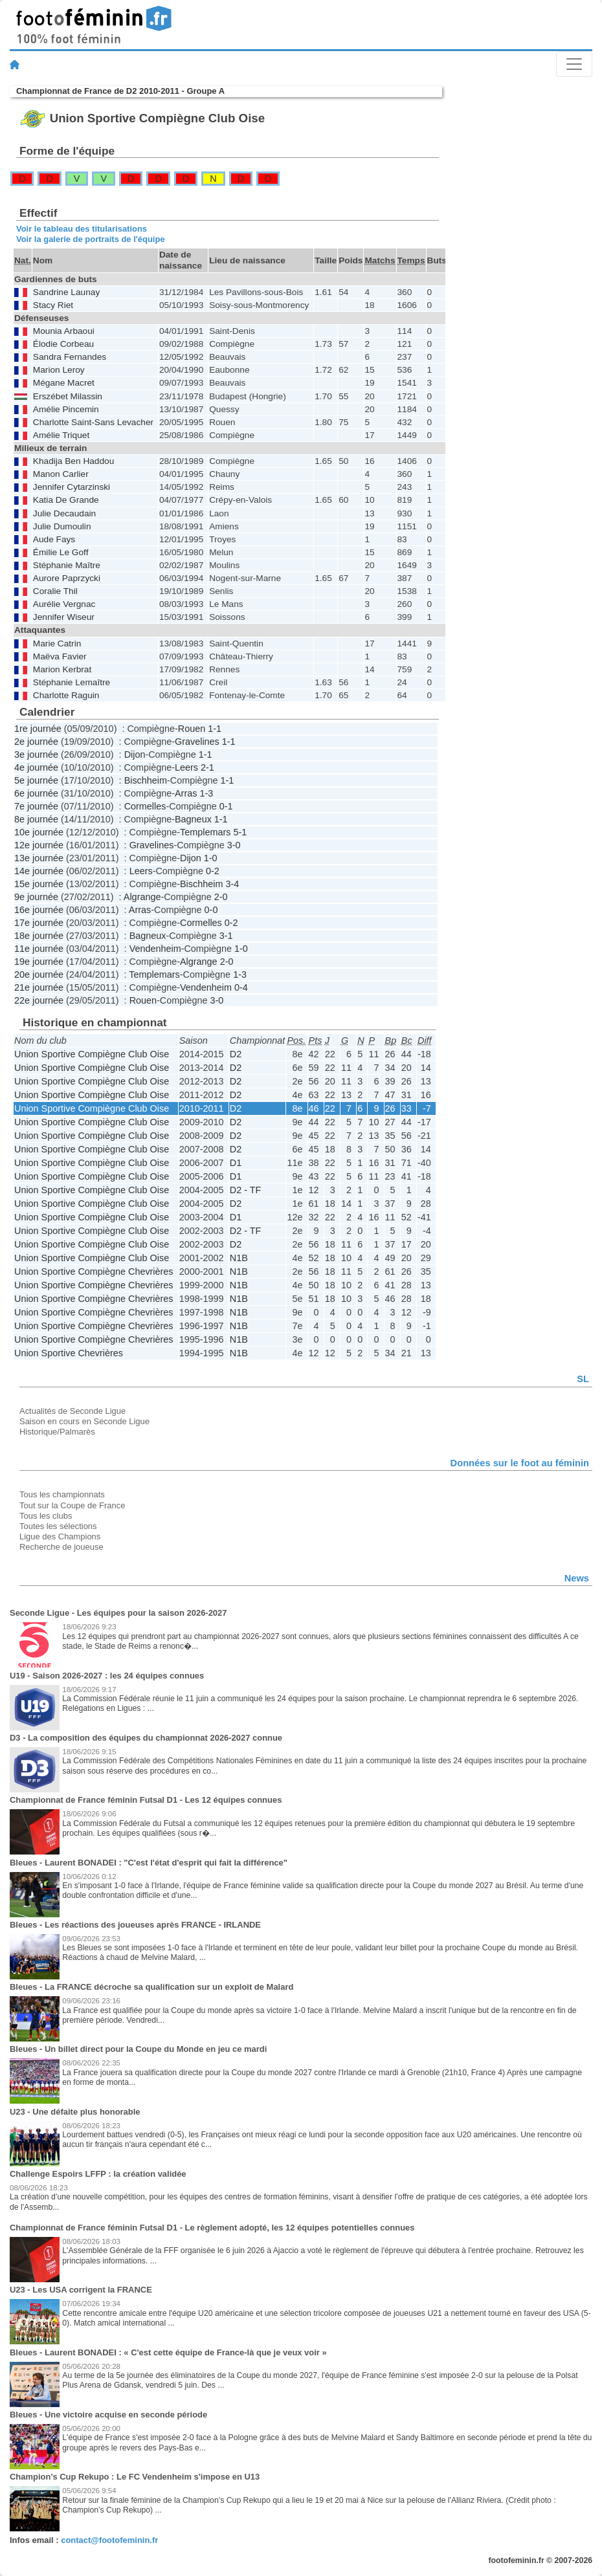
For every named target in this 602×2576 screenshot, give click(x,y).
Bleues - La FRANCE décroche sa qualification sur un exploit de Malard (151, 1987)
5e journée (36, 780)
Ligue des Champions (59, 1536)
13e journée (38, 858)
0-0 (211, 910)
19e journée (38, 961)
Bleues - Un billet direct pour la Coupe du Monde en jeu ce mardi (138, 2049)
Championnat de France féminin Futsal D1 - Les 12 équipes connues (146, 1800)
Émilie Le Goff (61, 552)
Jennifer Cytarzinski (71, 487)
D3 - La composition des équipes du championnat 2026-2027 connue (146, 1738)
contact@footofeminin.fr (109, 2540)
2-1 (207, 767)
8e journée (36, 819)
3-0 (234, 845)
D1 (235, 1163)
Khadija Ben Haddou (73, 461)
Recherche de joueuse (61, 1547)
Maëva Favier (60, 656)
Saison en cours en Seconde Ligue (84, 1421)
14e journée (38, 871)
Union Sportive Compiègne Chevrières (93, 1271)
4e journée (36, 767)
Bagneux (193, 819)
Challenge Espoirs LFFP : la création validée (98, 2174)
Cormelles (145, 806)
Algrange (142, 897)
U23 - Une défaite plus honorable (75, 2112)
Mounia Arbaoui (64, 331)
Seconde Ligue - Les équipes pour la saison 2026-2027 (118, 1613)
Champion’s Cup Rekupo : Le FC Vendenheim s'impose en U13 (135, 2477)
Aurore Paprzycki (66, 578)
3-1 (226, 935)
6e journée (36, 793)
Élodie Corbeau (63, 344)
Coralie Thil (55, 591)
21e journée (38, 987)
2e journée (36, 741)
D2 (235, 1054)
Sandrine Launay (66, 292)
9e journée (36, 897)
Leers (186, 767)
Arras (186, 793)
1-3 (206, 793)
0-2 (212, 871)
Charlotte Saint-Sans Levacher (93, 422)
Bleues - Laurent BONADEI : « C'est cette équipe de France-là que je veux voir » (168, 2352)
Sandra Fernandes (69, 357)
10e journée (38, 832)
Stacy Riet (53, 305)
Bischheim (145, 780)
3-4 (232, 884)
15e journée (38, 884)
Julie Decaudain (64, 513)
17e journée (38, 923)
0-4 (241, 987)
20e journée (38, 974)
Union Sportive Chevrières (68, 1353)
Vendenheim (155, 948)
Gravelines (197, 741)
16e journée (38, 910)
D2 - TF (246, 1190)
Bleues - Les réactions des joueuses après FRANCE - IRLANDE (135, 1925)
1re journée (37, 728)
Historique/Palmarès (57, 1432)
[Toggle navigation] (574, 64)
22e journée (38, 1000)
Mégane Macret (64, 383)
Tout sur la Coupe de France (72, 1505)
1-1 (214, 728)
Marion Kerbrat (62, 669)
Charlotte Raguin (66, 695)
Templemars (205, 832)
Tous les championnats (62, 1494)
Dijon (135, 754)
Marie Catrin (57, 643)
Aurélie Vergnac (64, 604)
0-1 (226, 806)
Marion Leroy (59, 370)
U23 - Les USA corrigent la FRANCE (81, 2290)
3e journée (36, 754)
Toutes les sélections (58, 1526)
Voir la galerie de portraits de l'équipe (90, 239)
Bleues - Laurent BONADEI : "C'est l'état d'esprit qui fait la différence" (148, 1862)
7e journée (36, 806)
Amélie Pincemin (66, 409)
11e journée (38, 948)
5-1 (240, 832)
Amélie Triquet (61, 435)
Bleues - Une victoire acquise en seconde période (108, 2414)
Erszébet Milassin (67, 396)
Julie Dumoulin (62, 526)
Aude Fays (54, 539)
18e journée (38, 935)
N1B (239, 1258)
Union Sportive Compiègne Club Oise (91, 1054)
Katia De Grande (66, 500)
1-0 (210, 858)
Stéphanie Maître (66, 565)
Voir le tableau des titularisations (81, 229)
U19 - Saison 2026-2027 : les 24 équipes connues (107, 1675)
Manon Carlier (61, 474)
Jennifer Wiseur (64, 617)
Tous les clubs (45, 1516)
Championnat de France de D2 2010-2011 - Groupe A (120, 91)
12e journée (38, 845)
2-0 (221, 897)
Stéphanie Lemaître (71, 682)
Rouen (191, 728)
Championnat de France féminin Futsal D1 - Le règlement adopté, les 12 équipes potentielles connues (212, 2227)
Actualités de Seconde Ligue (72, 1411)
